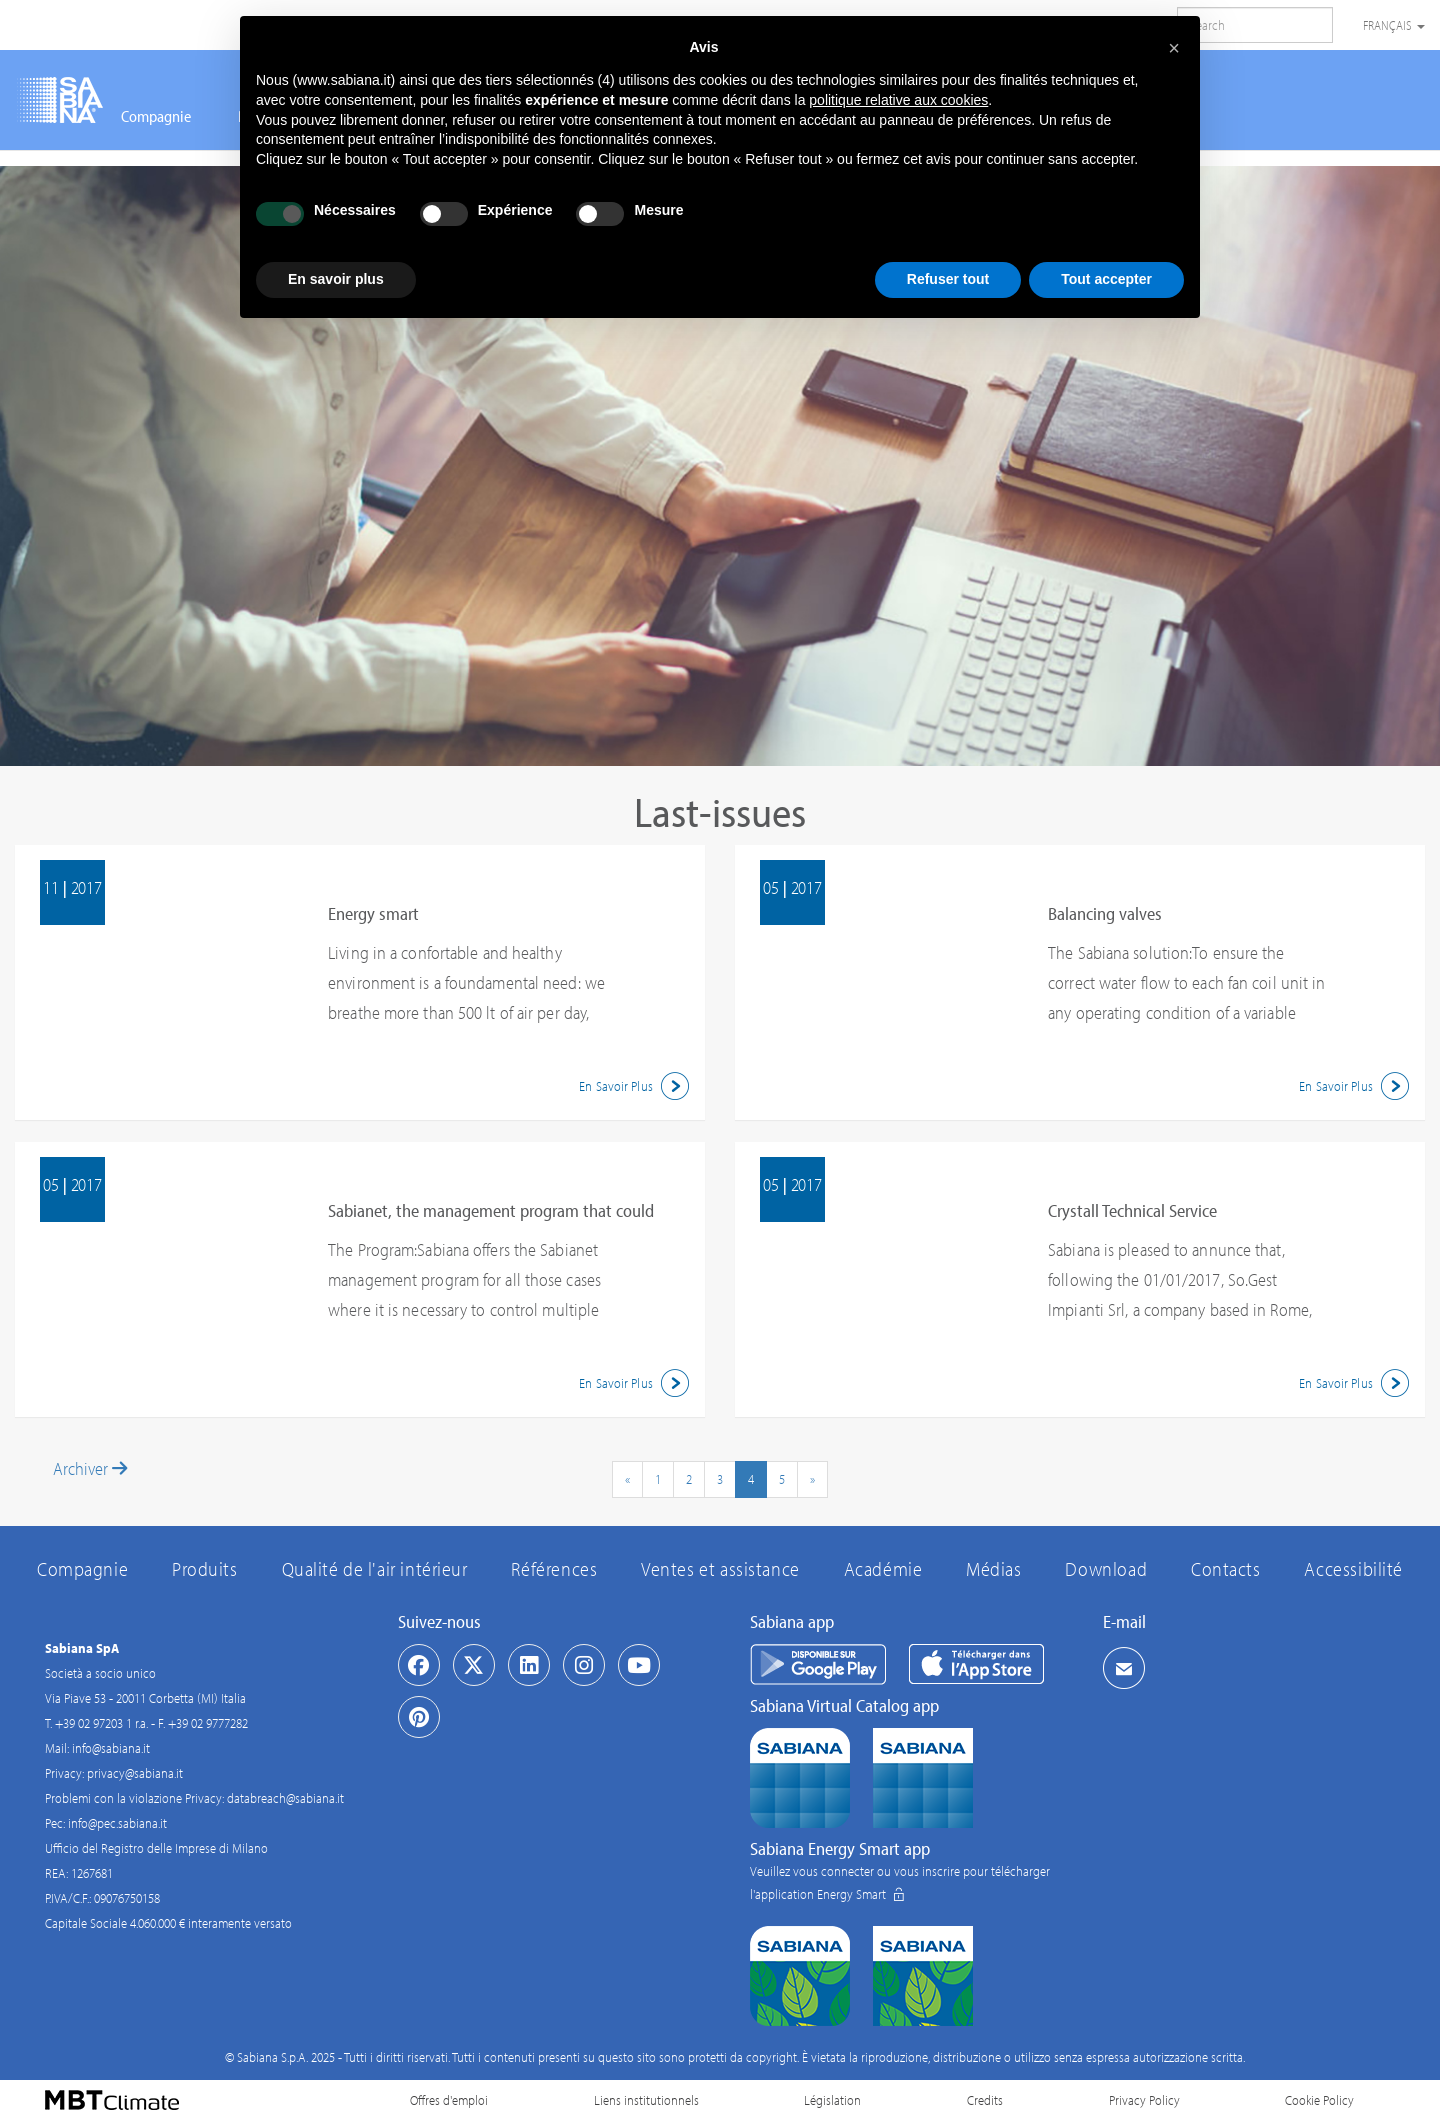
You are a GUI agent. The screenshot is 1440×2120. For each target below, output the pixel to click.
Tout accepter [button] (1106, 279)
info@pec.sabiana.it (117, 1823)
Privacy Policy (1144, 2100)
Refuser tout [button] (948, 279)
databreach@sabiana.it (285, 1798)
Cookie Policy (1319, 2100)
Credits (985, 2100)
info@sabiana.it (111, 1748)
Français (1394, 25)
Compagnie (156, 116)
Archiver (90, 1468)
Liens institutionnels (646, 2100)
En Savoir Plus (637, 1086)
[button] (1174, 48)
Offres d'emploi (449, 2100)
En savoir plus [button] (336, 279)
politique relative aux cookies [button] (898, 100)
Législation (832, 2100)
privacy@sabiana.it (135, 1773)
